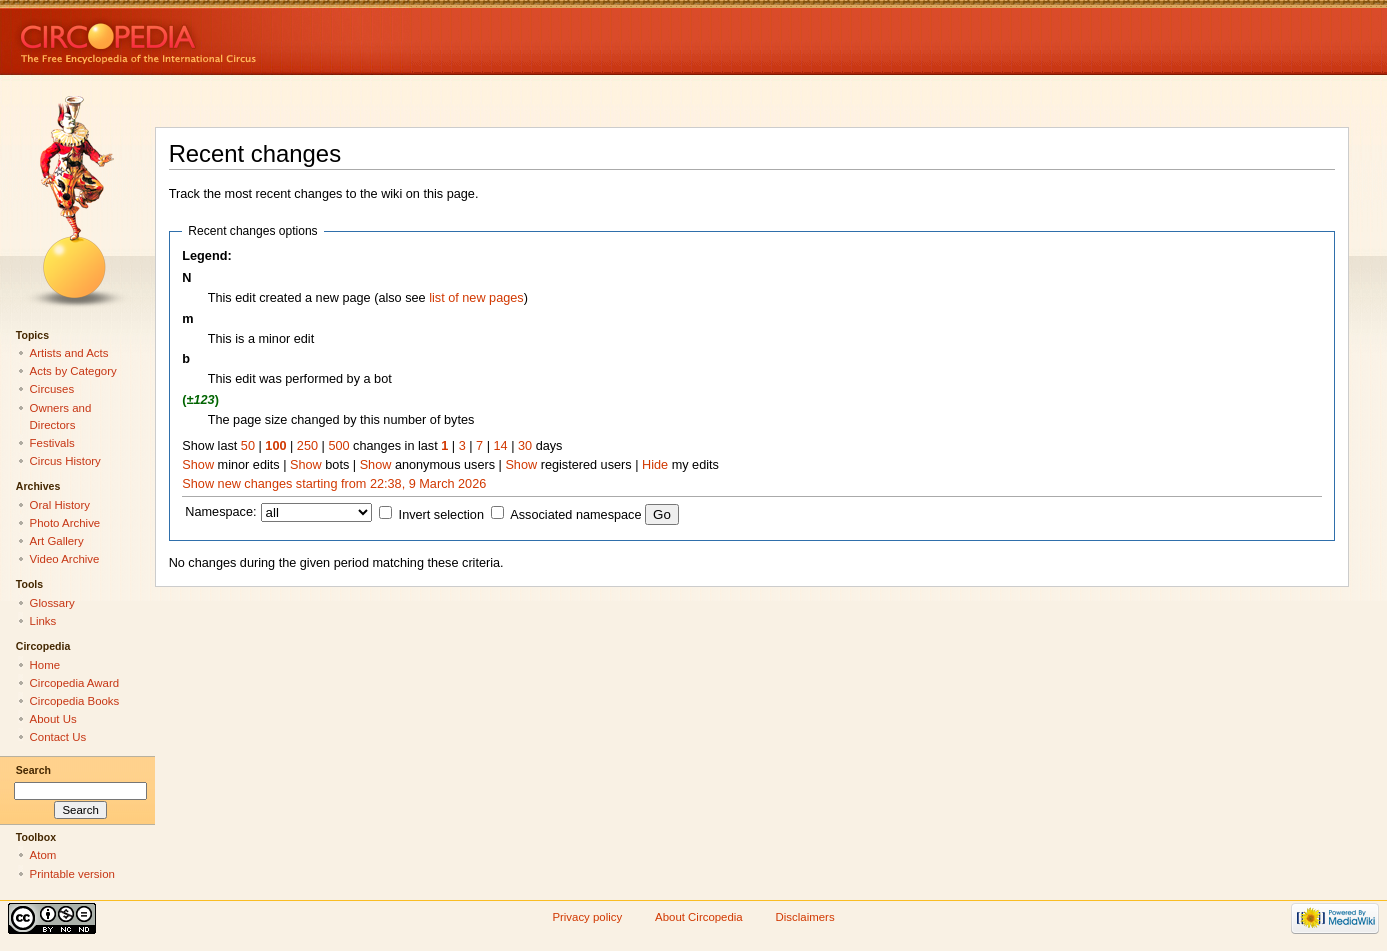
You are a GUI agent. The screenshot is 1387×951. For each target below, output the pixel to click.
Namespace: (220, 512)
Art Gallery (57, 541)
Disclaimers (805, 917)
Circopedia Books (75, 701)
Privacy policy (587, 917)
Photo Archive (65, 523)
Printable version (72, 874)
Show (198, 465)
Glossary (52, 603)
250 (307, 446)
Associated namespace (575, 515)
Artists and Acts (69, 353)
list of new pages (476, 298)
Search (33, 770)
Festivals (52, 443)
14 (501, 446)
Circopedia (205, 37)
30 (525, 446)
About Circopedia (699, 917)
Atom (43, 855)
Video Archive (65, 559)
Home (45, 665)
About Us (53, 719)
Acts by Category (73, 371)
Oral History (60, 505)
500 (338, 446)
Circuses (52, 389)
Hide (655, 465)
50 (248, 446)
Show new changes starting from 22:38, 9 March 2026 (334, 484)
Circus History (65, 461)
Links (43, 621)
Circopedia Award (75, 683)
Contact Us (58, 737)
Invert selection (441, 515)
